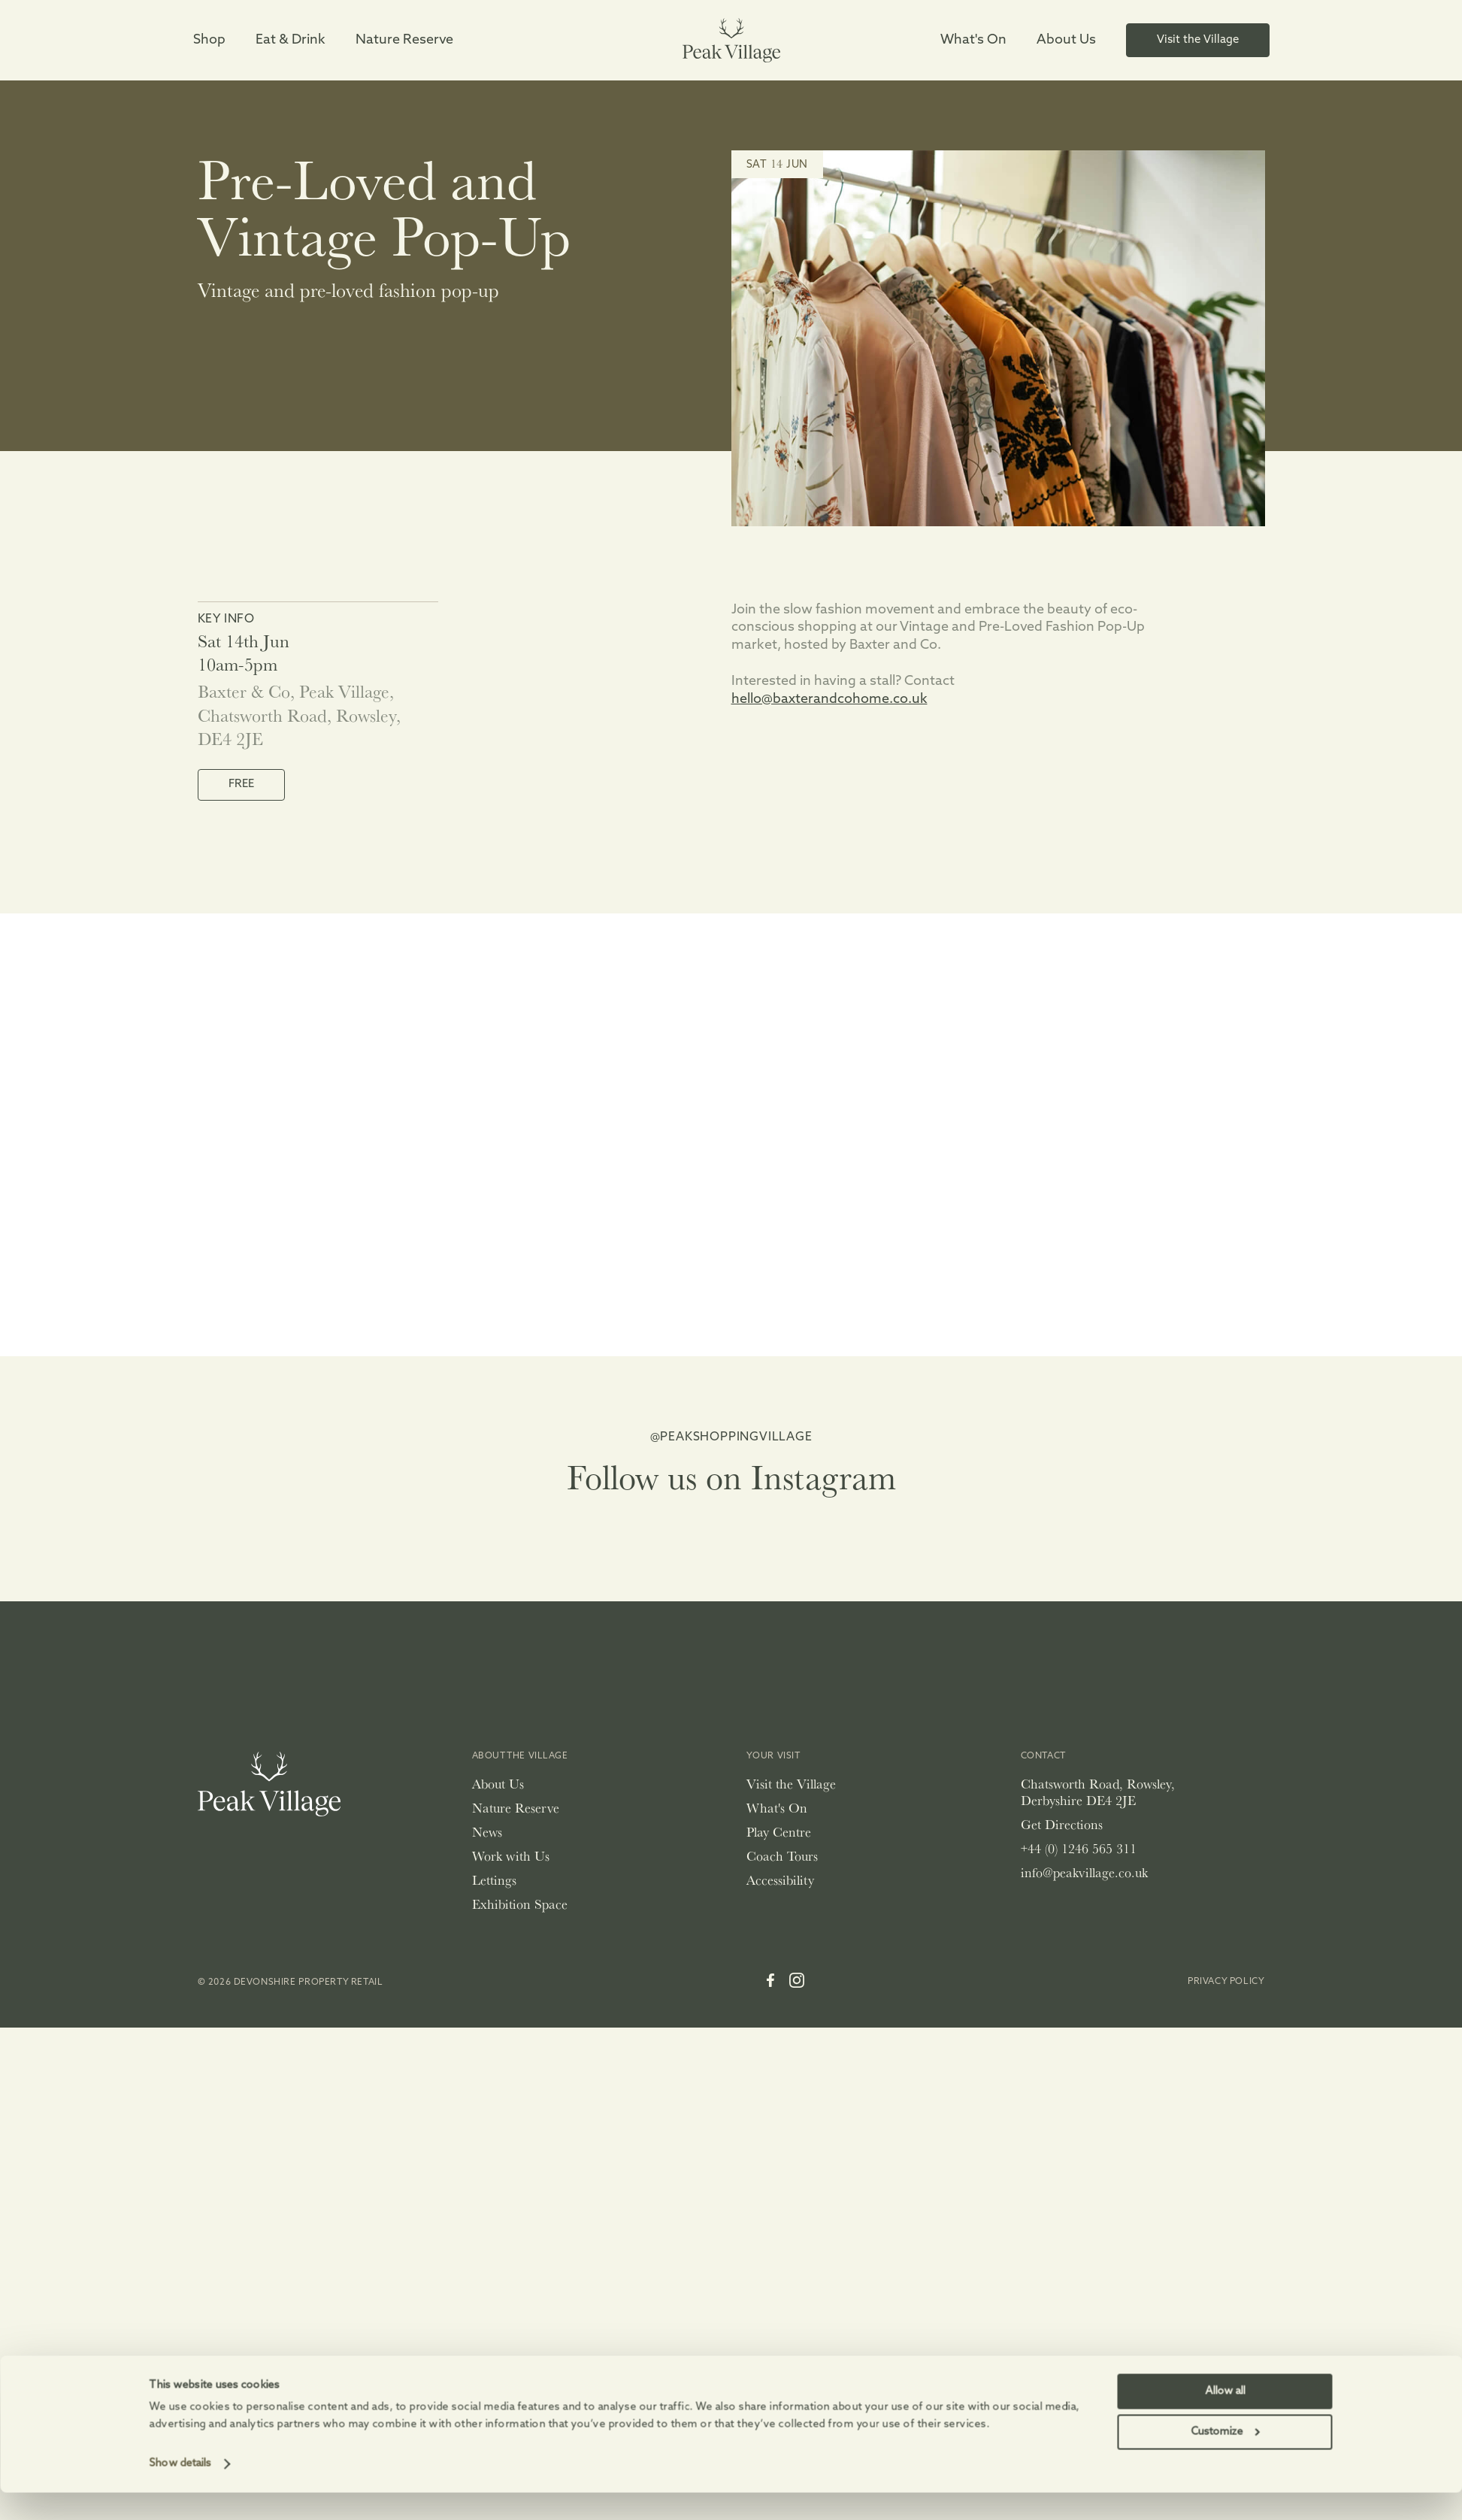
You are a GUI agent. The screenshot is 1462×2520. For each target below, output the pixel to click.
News (487, 1831)
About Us (498, 1783)
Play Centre (778, 1831)
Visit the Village (791, 1783)
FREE (241, 784)
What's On (776, 1807)
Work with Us (510, 1855)
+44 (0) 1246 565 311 (1079, 1848)
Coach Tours (782, 1855)
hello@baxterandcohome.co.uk (829, 699)
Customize (1225, 2261)
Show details (180, 2292)
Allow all (1225, 2220)
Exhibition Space (520, 1904)
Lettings (494, 1879)
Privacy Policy (1226, 1981)
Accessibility (780, 1879)
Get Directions (1062, 1824)
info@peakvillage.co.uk (1084, 1872)
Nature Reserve (515, 1807)
